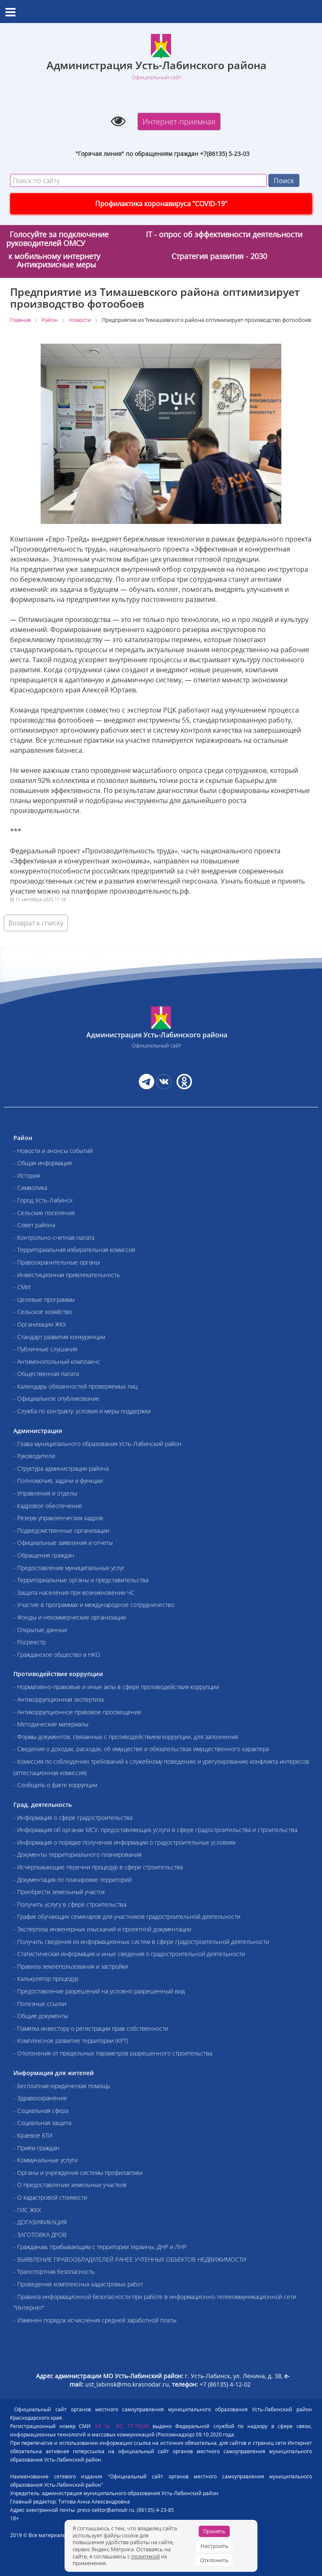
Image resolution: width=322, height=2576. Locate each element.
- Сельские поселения (44, 1213)
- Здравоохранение (40, 2098)
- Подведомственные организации (61, 1530)
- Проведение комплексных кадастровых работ (78, 2284)
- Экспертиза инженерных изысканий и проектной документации (102, 1929)
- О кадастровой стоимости (50, 2197)
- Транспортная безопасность (54, 2271)
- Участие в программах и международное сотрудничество (93, 1605)
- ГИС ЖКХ (27, 2210)
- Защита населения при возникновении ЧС (74, 1592)
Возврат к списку (35, 923)
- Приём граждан (36, 2148)
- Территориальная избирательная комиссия (74, 1250)
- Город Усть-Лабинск (43, 1200)
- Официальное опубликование (56, 1398)
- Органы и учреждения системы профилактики (78, 2173)
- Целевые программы (44, 1300)
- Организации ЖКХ (39, 1324)
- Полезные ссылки (39, 2004)
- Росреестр (29, 1642)
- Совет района (34, 1225)
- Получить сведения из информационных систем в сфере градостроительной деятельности (141, 1942)
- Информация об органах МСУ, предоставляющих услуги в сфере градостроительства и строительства (155, 1830)
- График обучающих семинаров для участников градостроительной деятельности (126, 1916)
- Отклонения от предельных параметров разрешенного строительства (112, 2053)
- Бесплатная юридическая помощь (61, 2086)
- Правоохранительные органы (56, 1262)
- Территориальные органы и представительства (80, 1580)
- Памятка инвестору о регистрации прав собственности (90, 2028)
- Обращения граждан (43, 1555)
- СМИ (21, 1287)
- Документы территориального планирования (77, 1854)
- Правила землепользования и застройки (70, 1966)
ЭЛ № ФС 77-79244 (121, 2426)
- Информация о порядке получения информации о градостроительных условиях (124, 1842)
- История (26, 1175)
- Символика (30, 1188)
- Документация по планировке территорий (72, 1880)
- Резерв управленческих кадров (58, 1518)
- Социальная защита (42, 2123)
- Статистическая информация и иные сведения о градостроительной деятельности (129, 1954)
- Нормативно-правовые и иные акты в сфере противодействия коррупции (116, 1687)
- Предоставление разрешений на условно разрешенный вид (99, 1991)
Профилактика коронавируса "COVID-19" (161, 203)
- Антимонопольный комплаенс (56, 1362)
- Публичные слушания (45, 1349)
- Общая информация (42, 1163)
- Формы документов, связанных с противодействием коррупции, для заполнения (125, 1737)
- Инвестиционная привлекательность (66, 1275)
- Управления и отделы (45, 1493)
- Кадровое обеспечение (47, 1506)
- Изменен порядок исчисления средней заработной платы (95, 2320)
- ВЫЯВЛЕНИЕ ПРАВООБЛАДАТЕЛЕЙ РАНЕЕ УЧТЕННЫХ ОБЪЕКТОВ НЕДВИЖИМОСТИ (129, 2259)
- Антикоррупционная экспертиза (58, 1699)
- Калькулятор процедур (45, 1979)
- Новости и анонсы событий (53, 1151)
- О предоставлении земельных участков (70, 2185)
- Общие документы (40, 2016)
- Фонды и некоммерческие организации (69, 1617)
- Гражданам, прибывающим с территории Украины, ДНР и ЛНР (100, 2247)
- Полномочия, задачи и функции (58, 1481)
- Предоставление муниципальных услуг (69, 1568)
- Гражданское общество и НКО (56, 1655)
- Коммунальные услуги (45, 2160)
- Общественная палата (46, 1374)
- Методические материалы (50, 1724)
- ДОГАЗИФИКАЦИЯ (40, 2222)
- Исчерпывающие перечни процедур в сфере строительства (98, 1867)
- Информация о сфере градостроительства (72, 1818)
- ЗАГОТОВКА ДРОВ (40, 2235)
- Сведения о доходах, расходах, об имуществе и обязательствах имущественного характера (141, 1749)
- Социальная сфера (40, 2111)
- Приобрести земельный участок (59, 1892)
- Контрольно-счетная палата (53, 1237)
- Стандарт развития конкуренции (59, 1337)
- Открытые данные (40, 1630)
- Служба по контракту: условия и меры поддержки (82, 1411)
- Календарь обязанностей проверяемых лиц (75, 1386)
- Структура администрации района (61, 1468)
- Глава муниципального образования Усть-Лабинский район (97, 1444)
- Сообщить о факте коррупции (55, 1785)
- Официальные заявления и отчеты (63, 1543)
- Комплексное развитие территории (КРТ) (70, 2041)
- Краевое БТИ (32, 2135)
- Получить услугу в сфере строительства (69, 1904)
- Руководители (34, 1456)
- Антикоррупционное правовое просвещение (77, 1712)
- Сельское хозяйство (42, 1312)
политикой (145, 2556)
